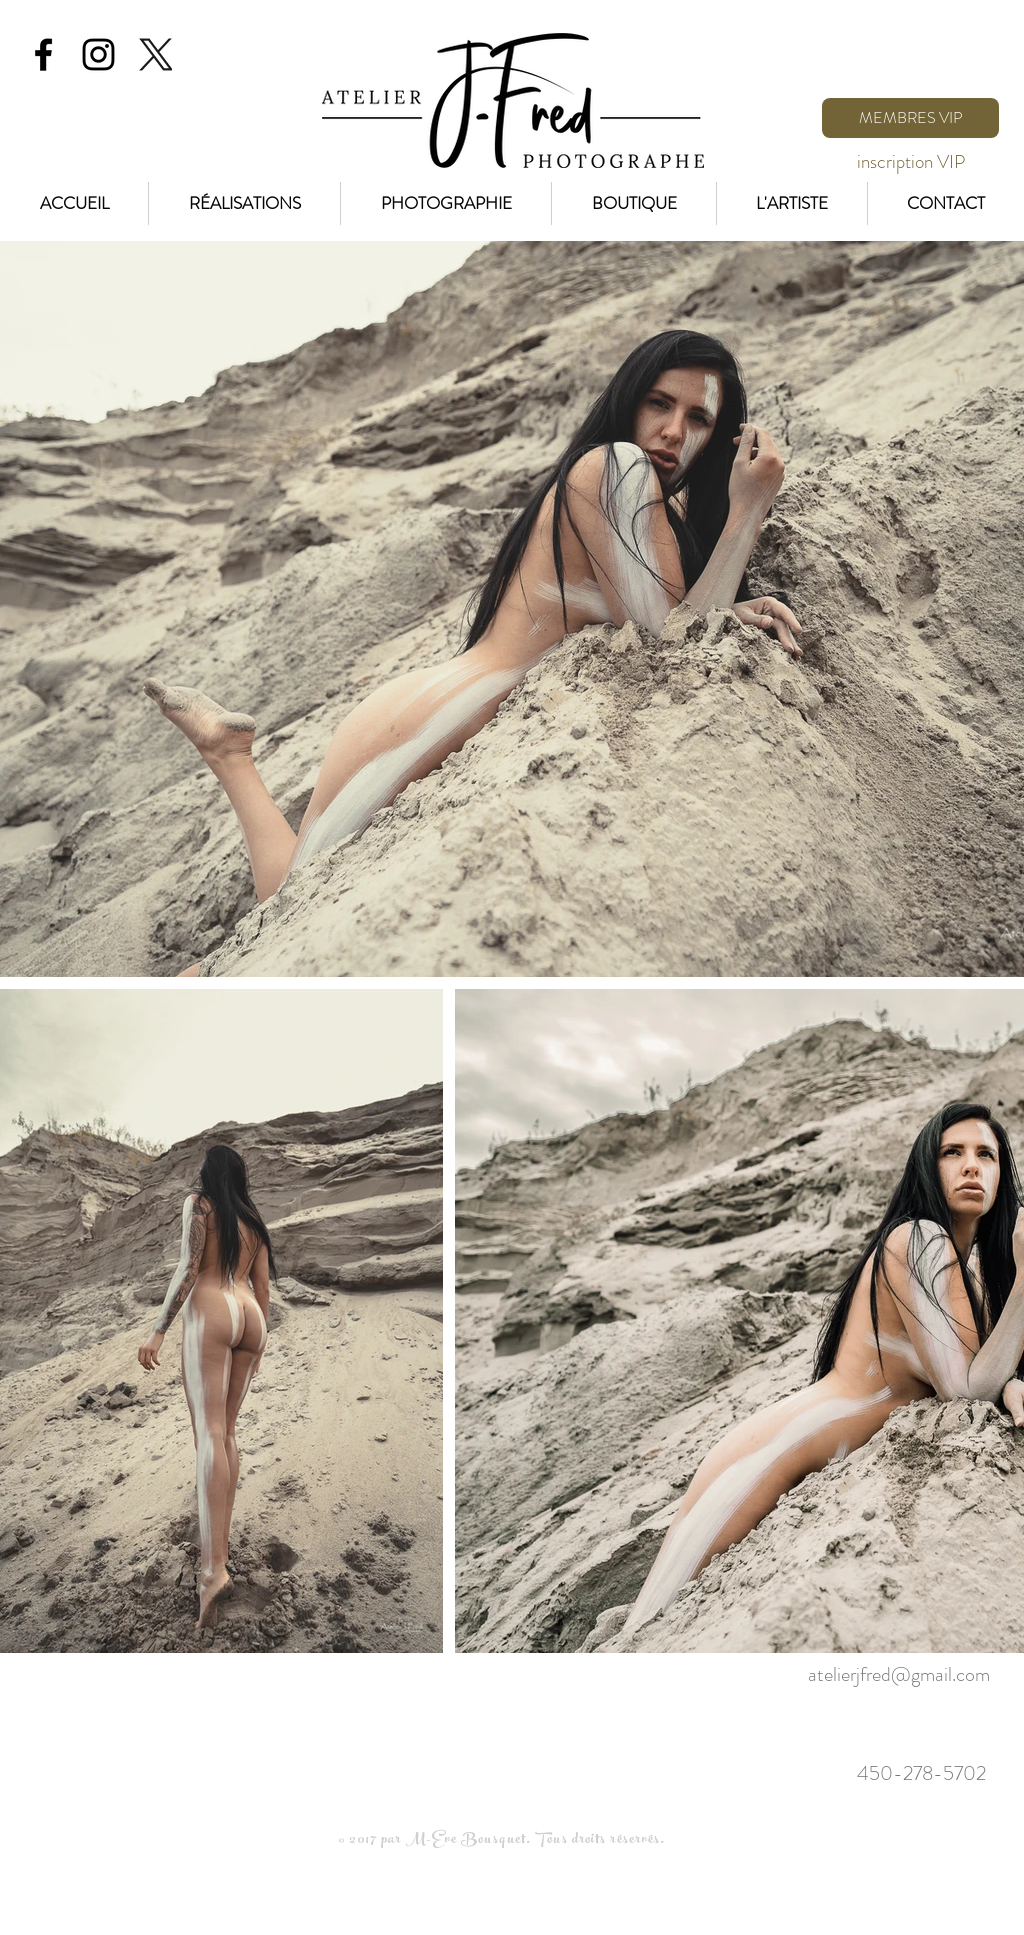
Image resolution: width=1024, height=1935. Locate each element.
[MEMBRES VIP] (910, 118)
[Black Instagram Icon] (98, 54)
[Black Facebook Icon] (43, 54)
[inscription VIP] (910, 162)
